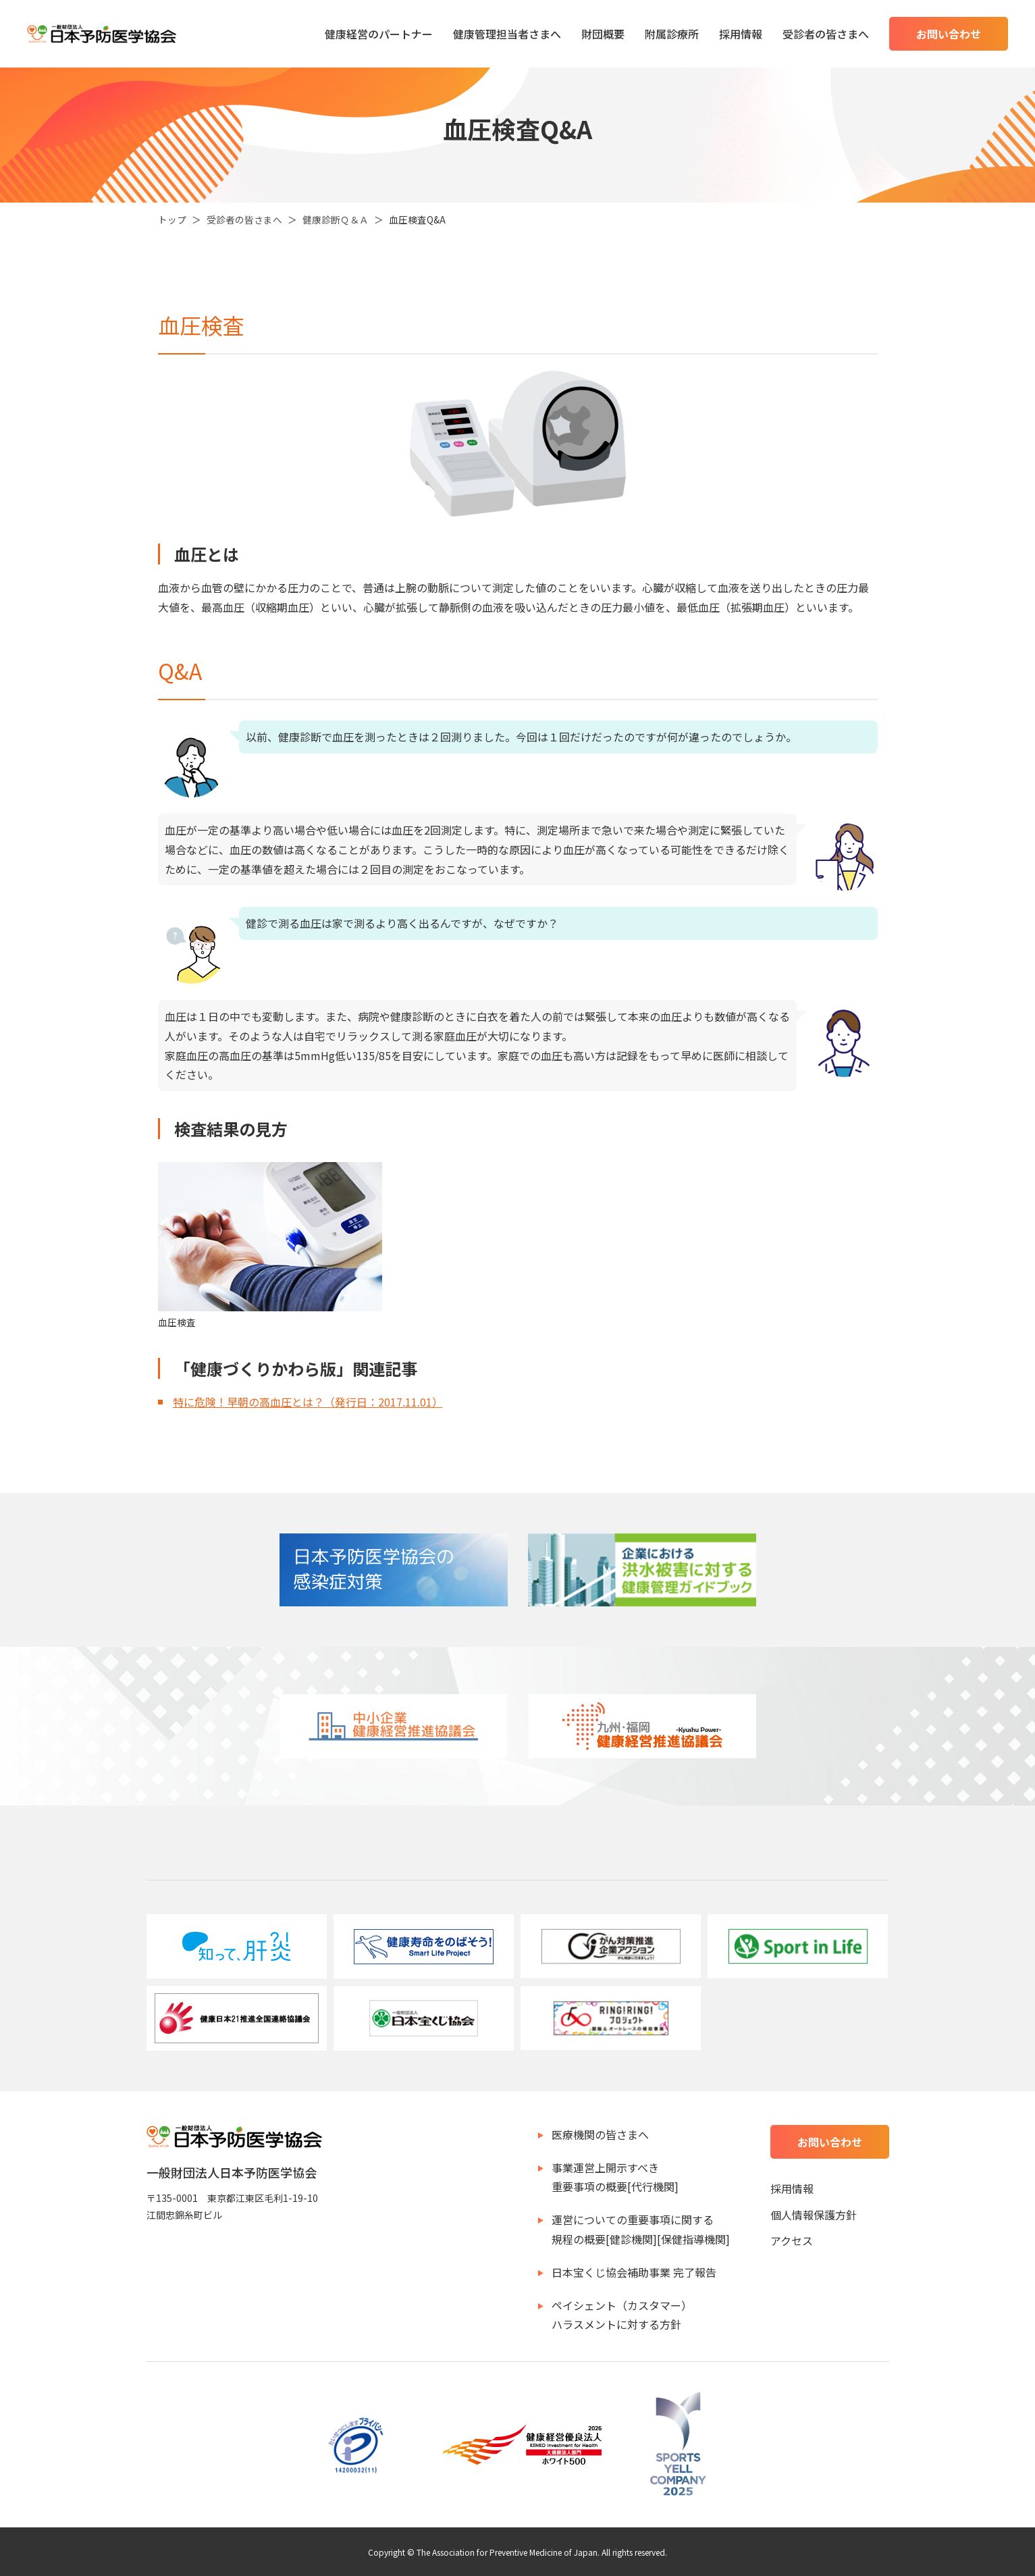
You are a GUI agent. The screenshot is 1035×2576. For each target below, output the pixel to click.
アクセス (791, 2240)
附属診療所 (672, 34)
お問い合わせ (948, 34)
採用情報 (740, 34)
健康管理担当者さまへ (507, 34)
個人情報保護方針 (813, 2215)
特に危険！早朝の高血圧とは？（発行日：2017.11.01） (308, 1402)
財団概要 (603, 34)
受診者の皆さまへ (825, 34)
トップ (172, 219)
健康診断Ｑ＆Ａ (335, 219)
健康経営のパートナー (379, 34)
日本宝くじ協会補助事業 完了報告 (634, 2272)
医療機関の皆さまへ (600, 2134)
